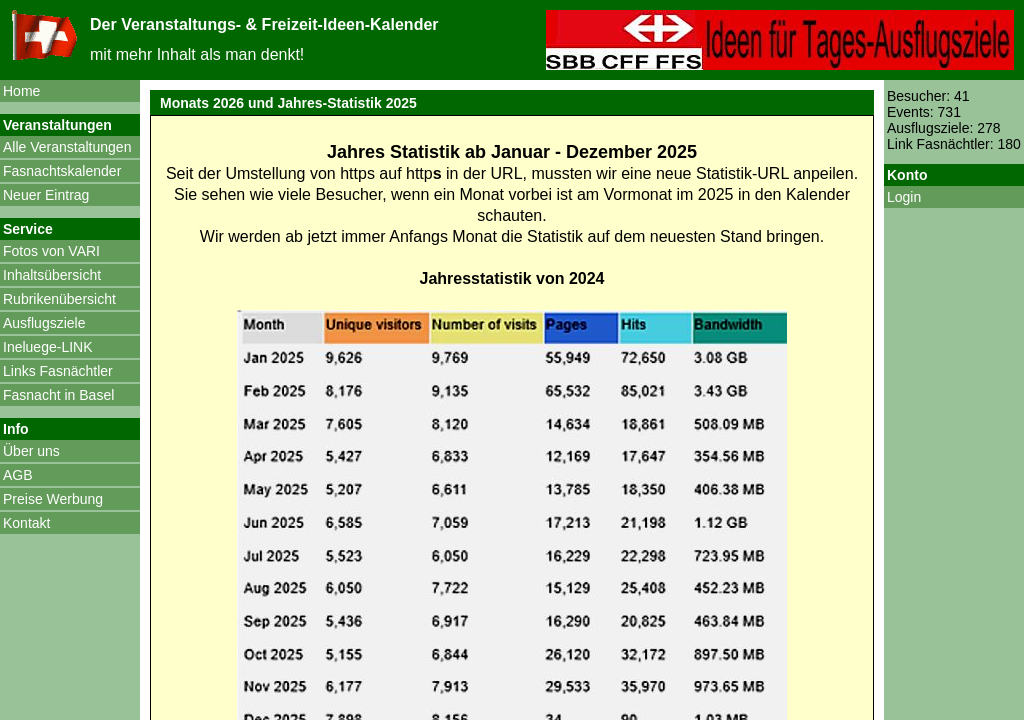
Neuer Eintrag (46, 195)
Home (21, 91)
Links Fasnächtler (58, 371)
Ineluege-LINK (48, 347)
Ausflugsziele (44, 323)
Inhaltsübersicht (52, 275)
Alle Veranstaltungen (67, 147)
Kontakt (26, 523)
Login (904, 197)
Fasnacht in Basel (58, 395)
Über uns (31, 451)
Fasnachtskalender (62, 171)
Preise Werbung (53, 499)
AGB (18, 475)
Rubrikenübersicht (59, 299)
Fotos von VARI (51, 251)
